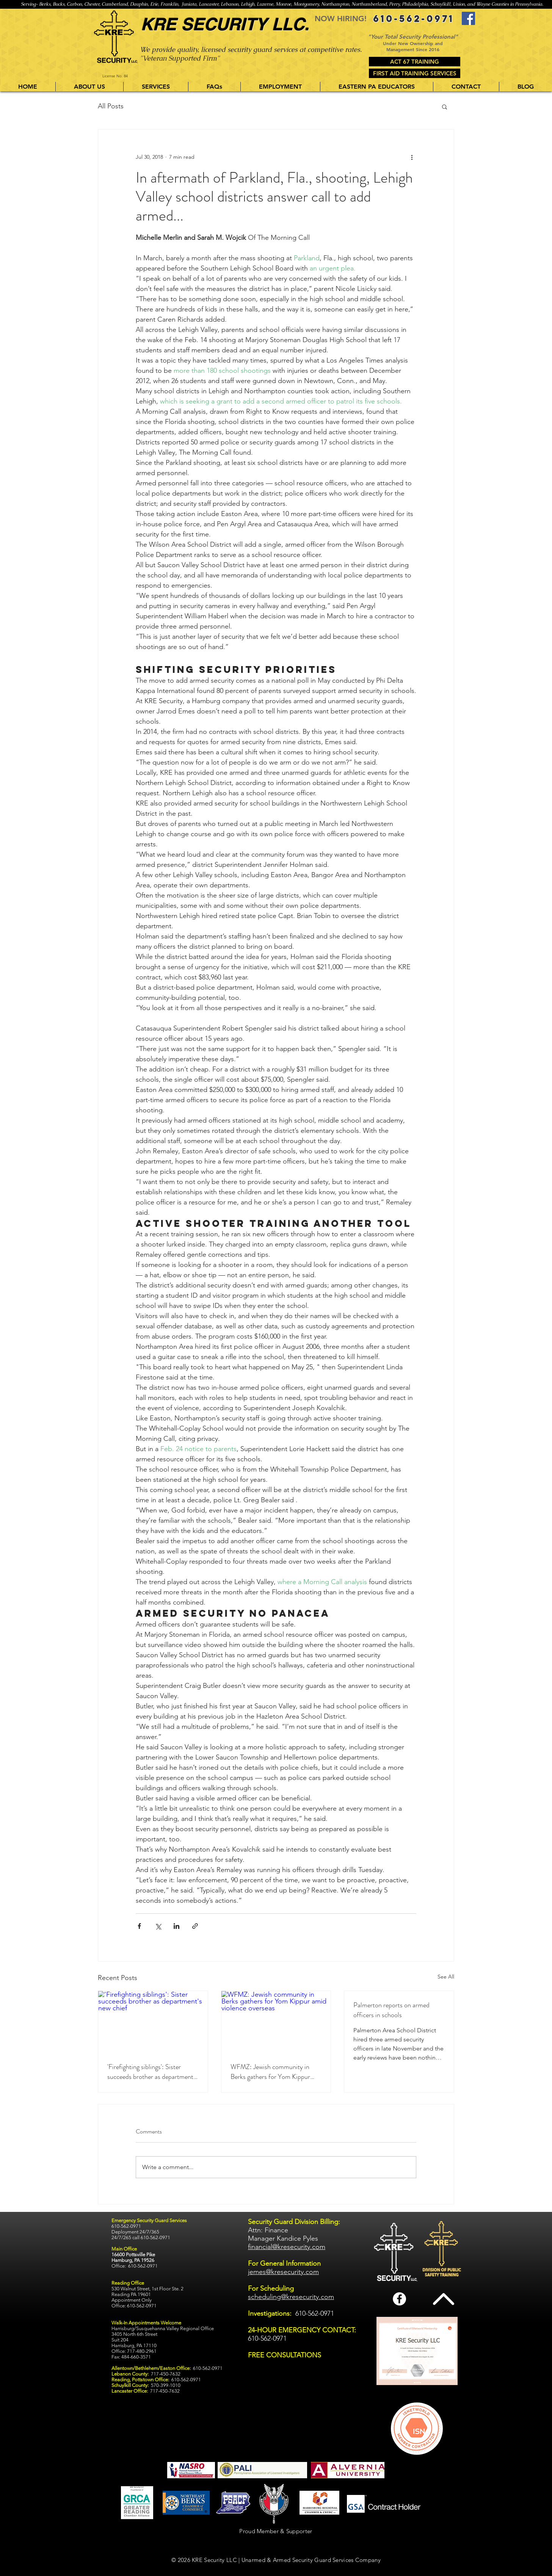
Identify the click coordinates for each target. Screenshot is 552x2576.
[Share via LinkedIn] (176, 1926)
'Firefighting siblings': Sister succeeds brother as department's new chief (152, 2072)
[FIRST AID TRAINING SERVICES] (414, 73)
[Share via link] (195, 1926)
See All (446, 1976)
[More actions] (411, 156)
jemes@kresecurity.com (283, 2272)
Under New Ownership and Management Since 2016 (413, 46)
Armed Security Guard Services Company (327, 2559)
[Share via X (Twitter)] (158, 1926)
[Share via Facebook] (139, 1926)
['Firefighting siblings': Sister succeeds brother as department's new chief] (153, 2021)
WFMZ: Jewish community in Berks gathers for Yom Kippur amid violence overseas (270, 2072)
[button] (156, 86)
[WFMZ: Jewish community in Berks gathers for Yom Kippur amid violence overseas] (276, 2021)
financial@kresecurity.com (286, 2247)
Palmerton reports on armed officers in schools (391, 2010)
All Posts (111, 106)
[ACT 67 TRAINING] (414, 61)
